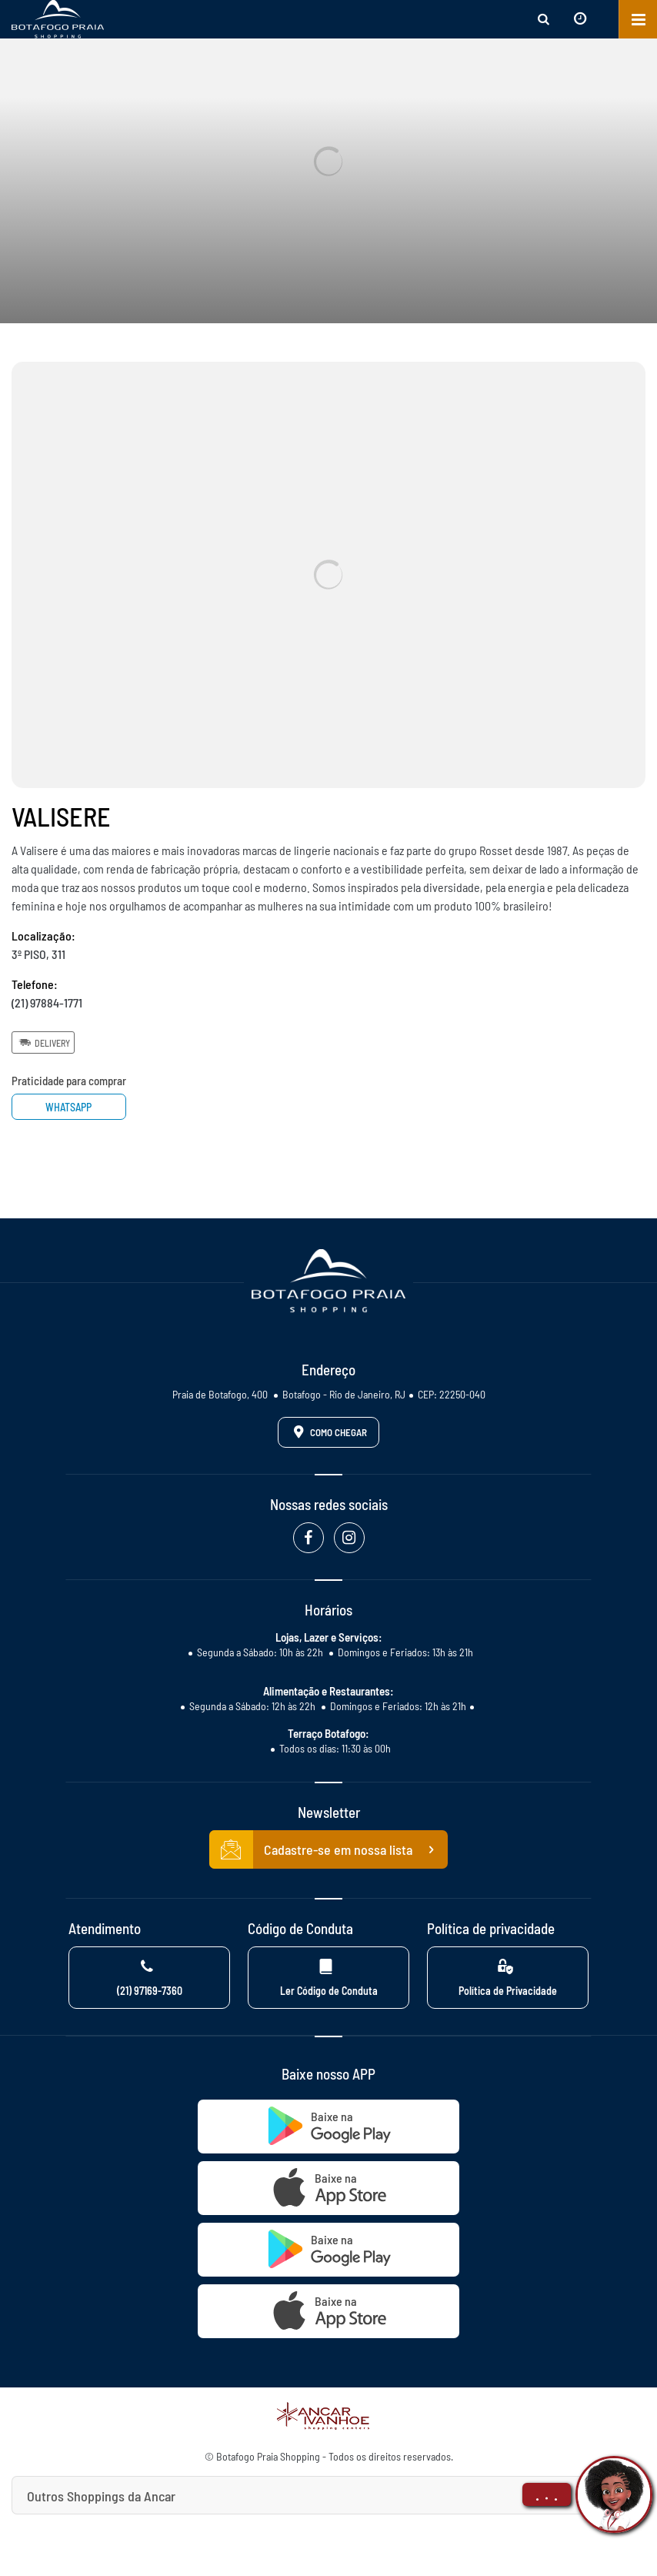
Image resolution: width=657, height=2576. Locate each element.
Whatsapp (69, 1107)
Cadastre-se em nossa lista (328, 1849)
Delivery (43, 1042)
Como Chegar (327, 1431)
